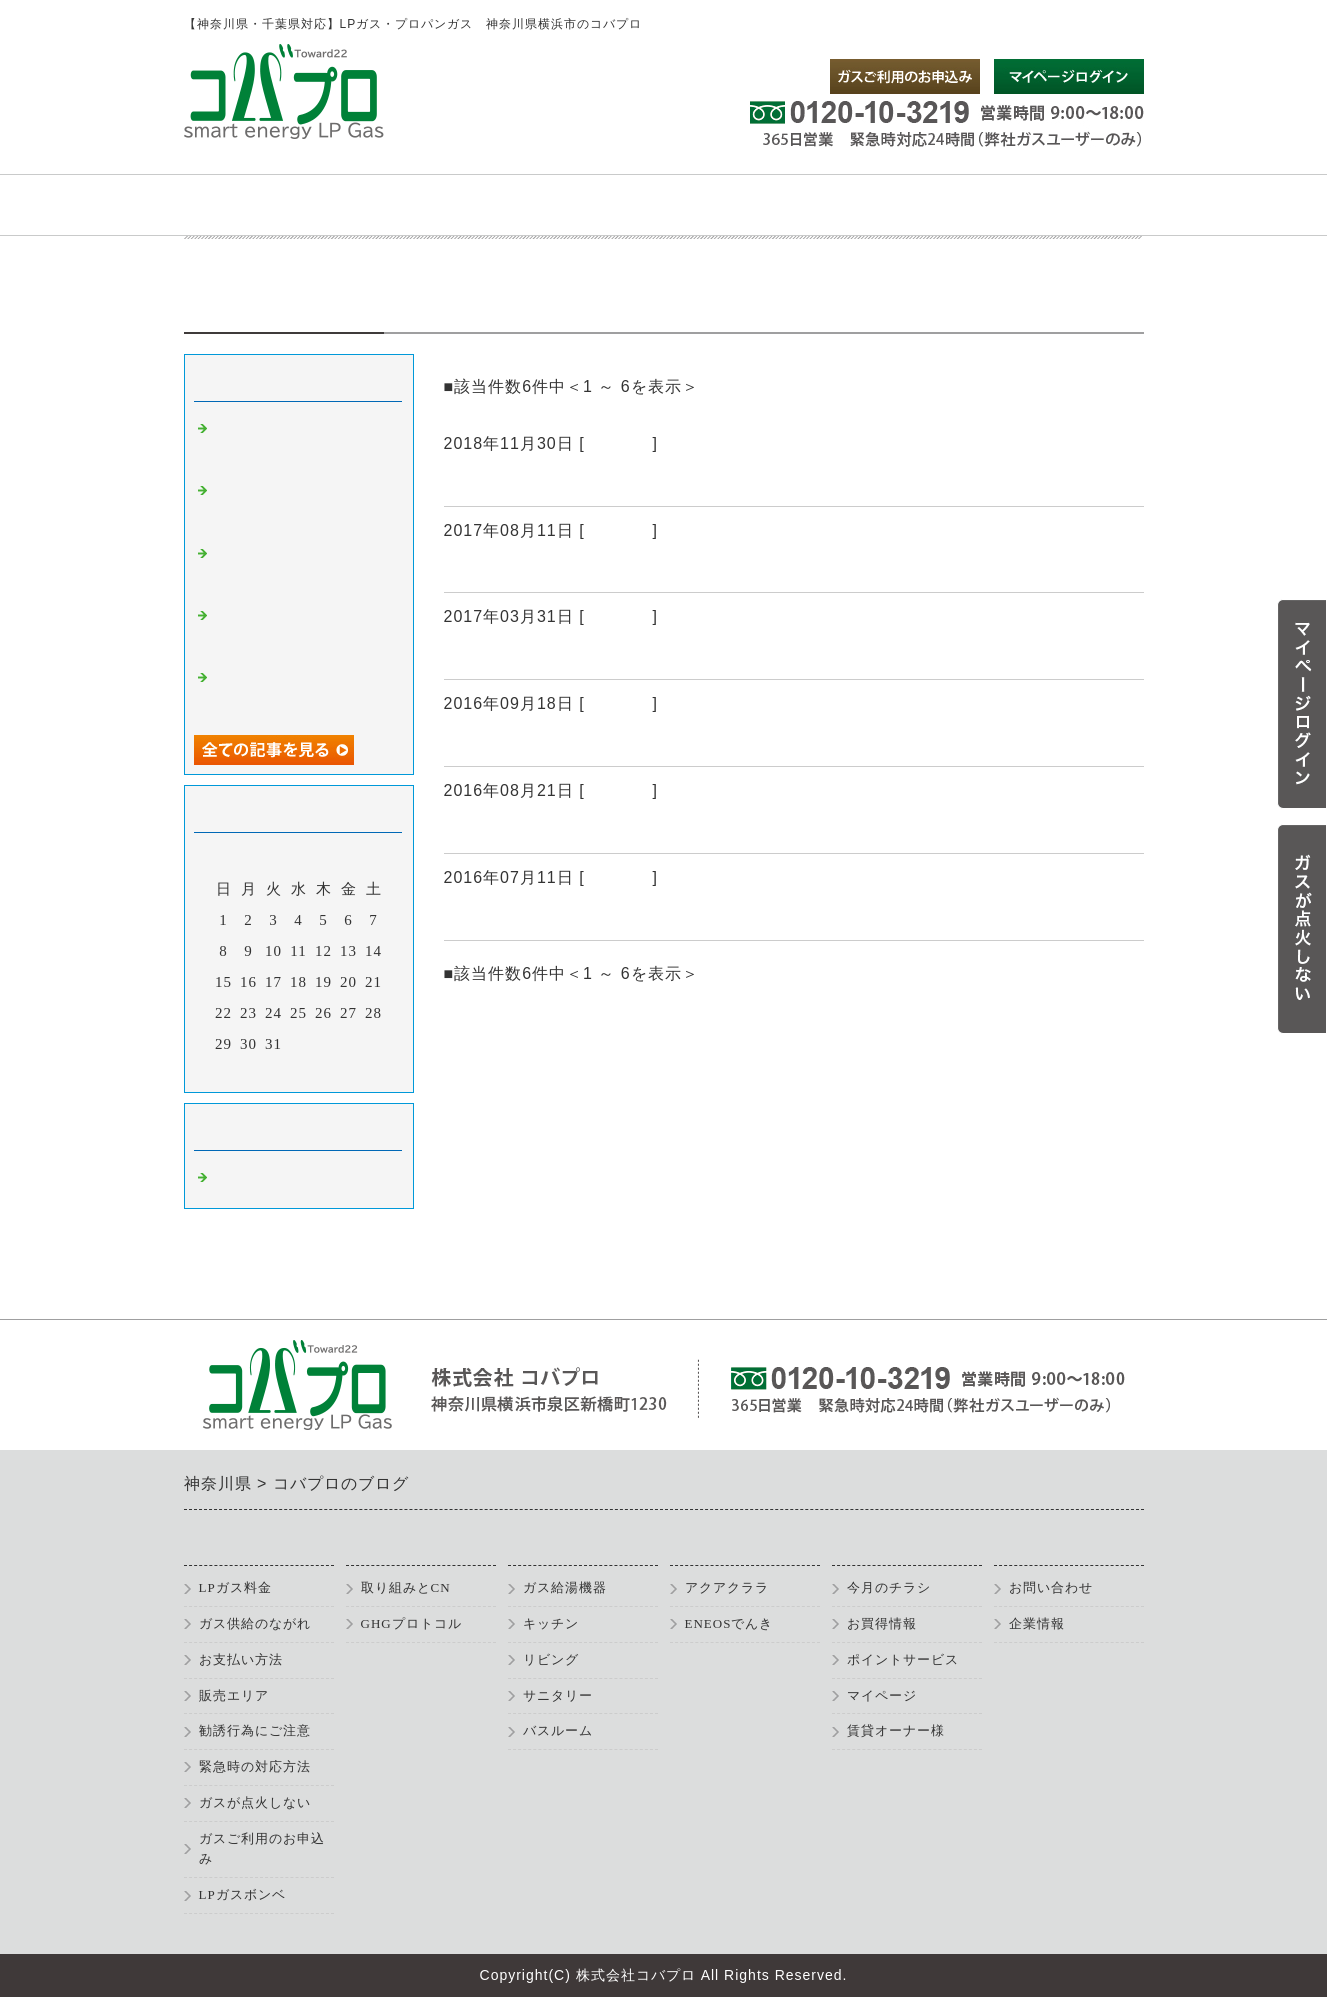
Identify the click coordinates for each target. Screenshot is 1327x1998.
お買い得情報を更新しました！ (577, 742)
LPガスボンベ (242, 1894)
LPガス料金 (235, 1587)
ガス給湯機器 (565, 1587)
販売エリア (234, 1695)
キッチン (551, 1623)
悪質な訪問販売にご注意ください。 (596, 655)
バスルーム (558, 1730)
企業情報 (1037, 1623)
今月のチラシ (889, 1587)
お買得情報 (882, 1623)
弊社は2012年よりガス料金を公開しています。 (644, 829)
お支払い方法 (241, 1659)
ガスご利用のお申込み (262, 1849)
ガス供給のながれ (255, 1623)
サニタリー (558, 1695)
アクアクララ (727, 1587)
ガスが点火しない (255, 1802)
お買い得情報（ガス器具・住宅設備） (605, 482)
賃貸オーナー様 (896, 1730)
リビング (551, 1659)
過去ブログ (491, 916)
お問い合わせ (1051, 1587)
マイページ (882, 1695)
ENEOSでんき (729, 1623)
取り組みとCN (406, 1587)
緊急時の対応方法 (255, 1766)
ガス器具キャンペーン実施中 (567, 568)
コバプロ (619, 443)
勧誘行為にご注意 (255, 1730)
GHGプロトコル (411, 1623)
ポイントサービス (903, 1659)
